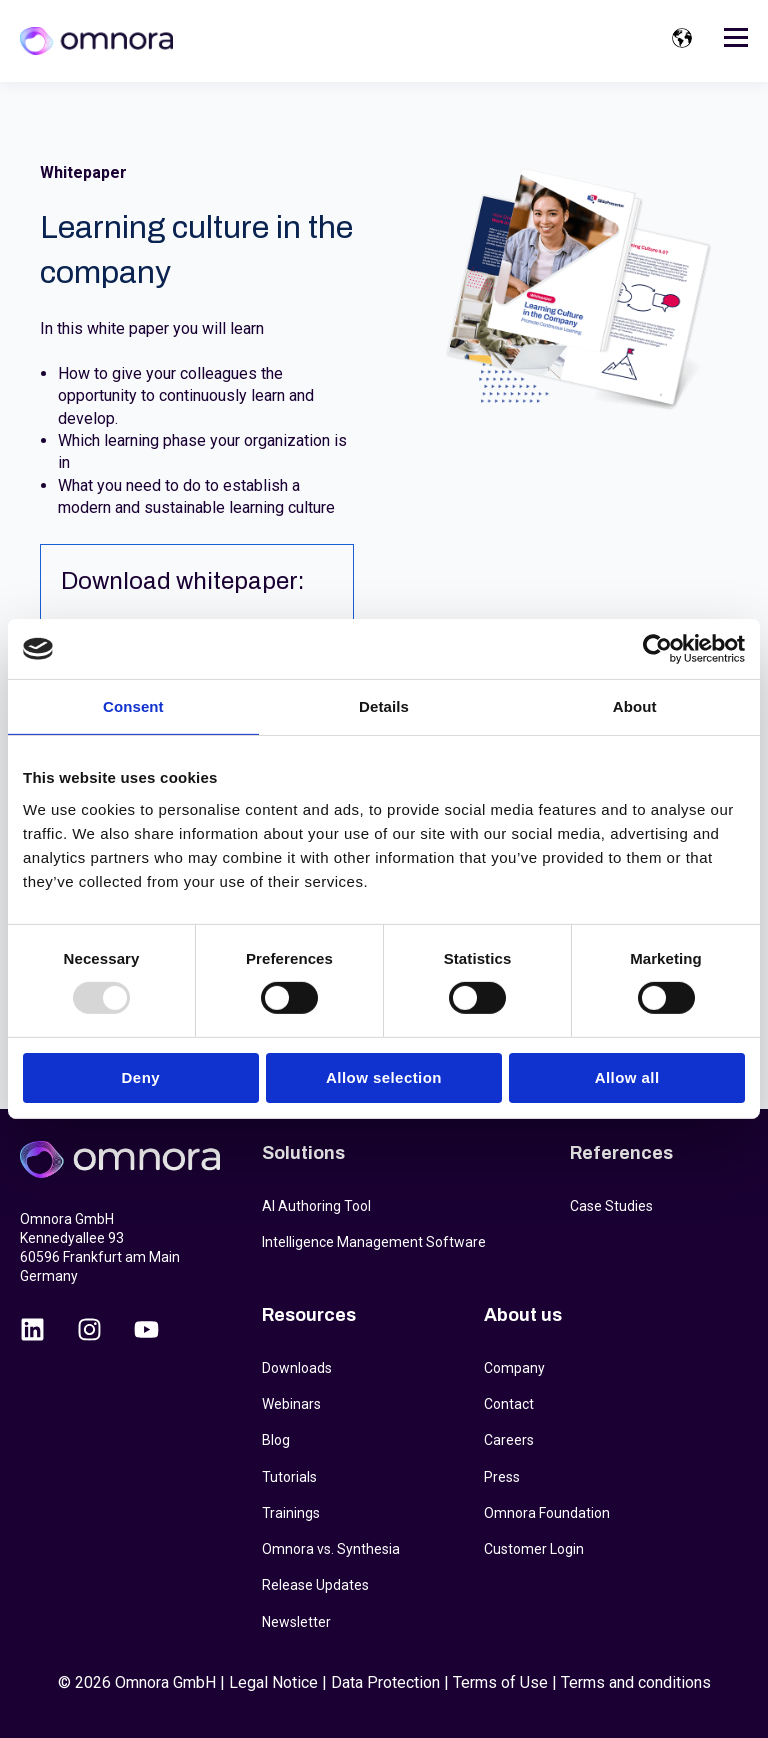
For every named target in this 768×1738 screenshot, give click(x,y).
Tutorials (289, 1477)
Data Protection (385, 1682)
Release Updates (315, 1585)
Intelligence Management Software (374, 1242)
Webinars (291, 1404)
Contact (509, 1404)
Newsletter (296, 1622)
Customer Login (534, 1549)
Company (514, 1368)
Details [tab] (384, 706)
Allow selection (384, 1077)
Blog (276, 1440)
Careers (509, 1440)
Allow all (627, 1077)
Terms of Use (500, 1682)
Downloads (297, 1368)
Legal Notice (273, 1682)
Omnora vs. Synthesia (331, 1549)
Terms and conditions (636, 1682)
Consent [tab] (133, 706)
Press (502, 1477)
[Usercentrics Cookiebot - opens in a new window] (657, 649)
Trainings (291, 1513)
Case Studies (611, 1206)
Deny (141, 1077)
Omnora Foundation (547, 1513)
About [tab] (635, 706)
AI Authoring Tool (316, 1206)
